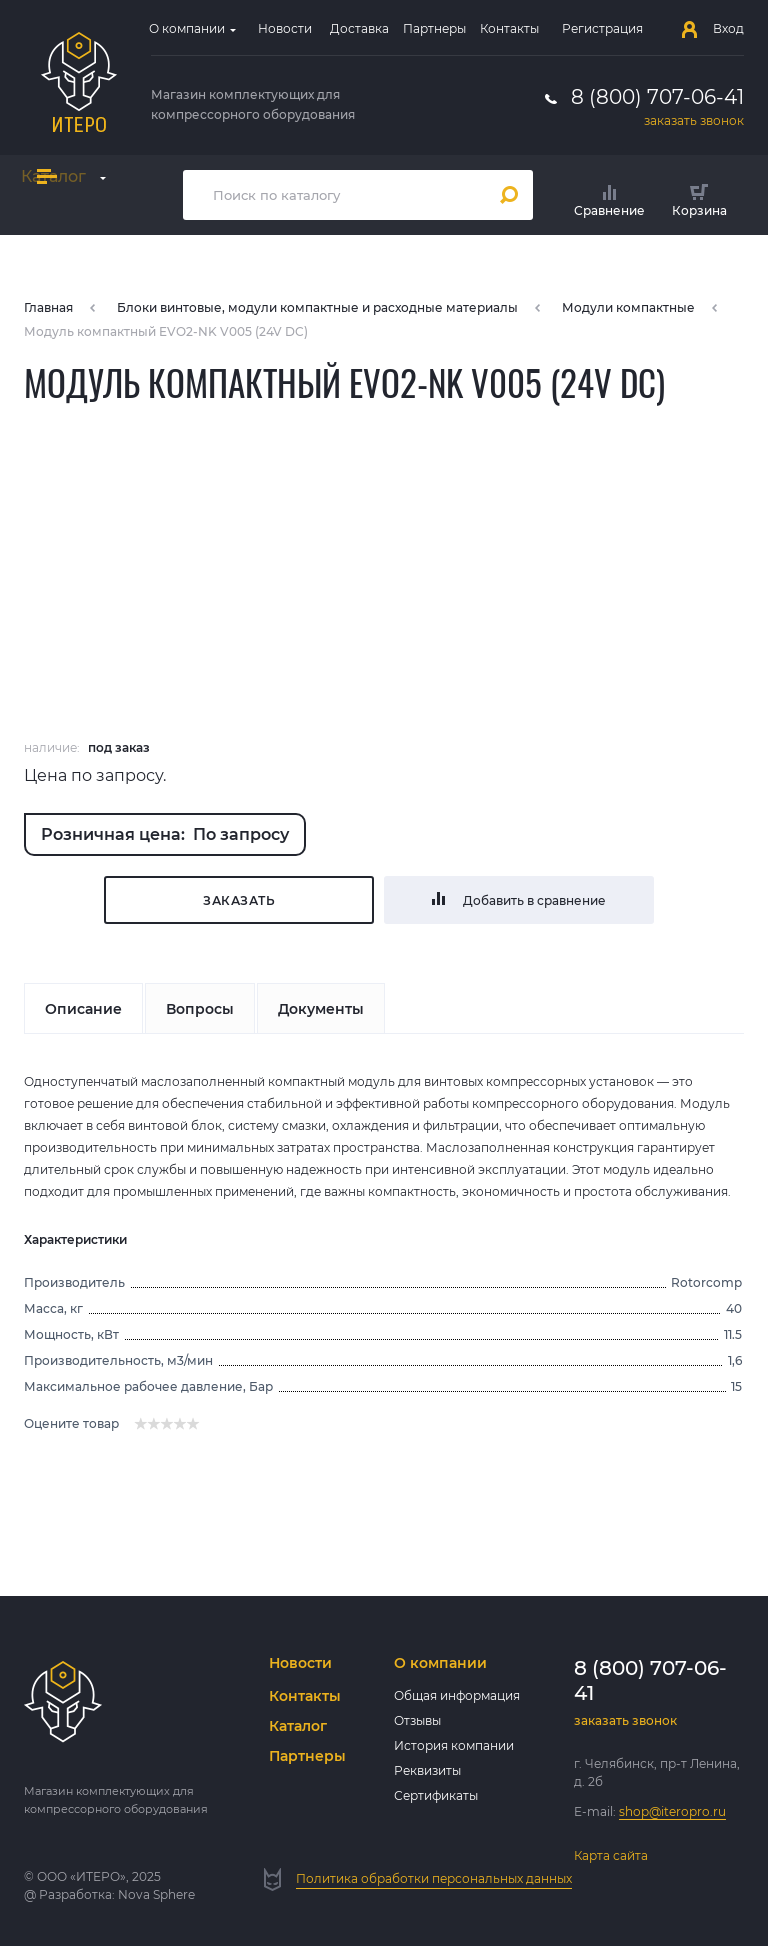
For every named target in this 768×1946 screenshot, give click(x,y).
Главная (48, 307)
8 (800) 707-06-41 (657, 97)
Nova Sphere (156, 1894)
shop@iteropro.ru (672, 1811)
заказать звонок (694, 120)
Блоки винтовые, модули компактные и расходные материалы (317, 307)
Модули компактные (628, 307)
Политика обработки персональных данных (434, 1878)
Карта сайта (611, 1855)
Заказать (239, 900)
